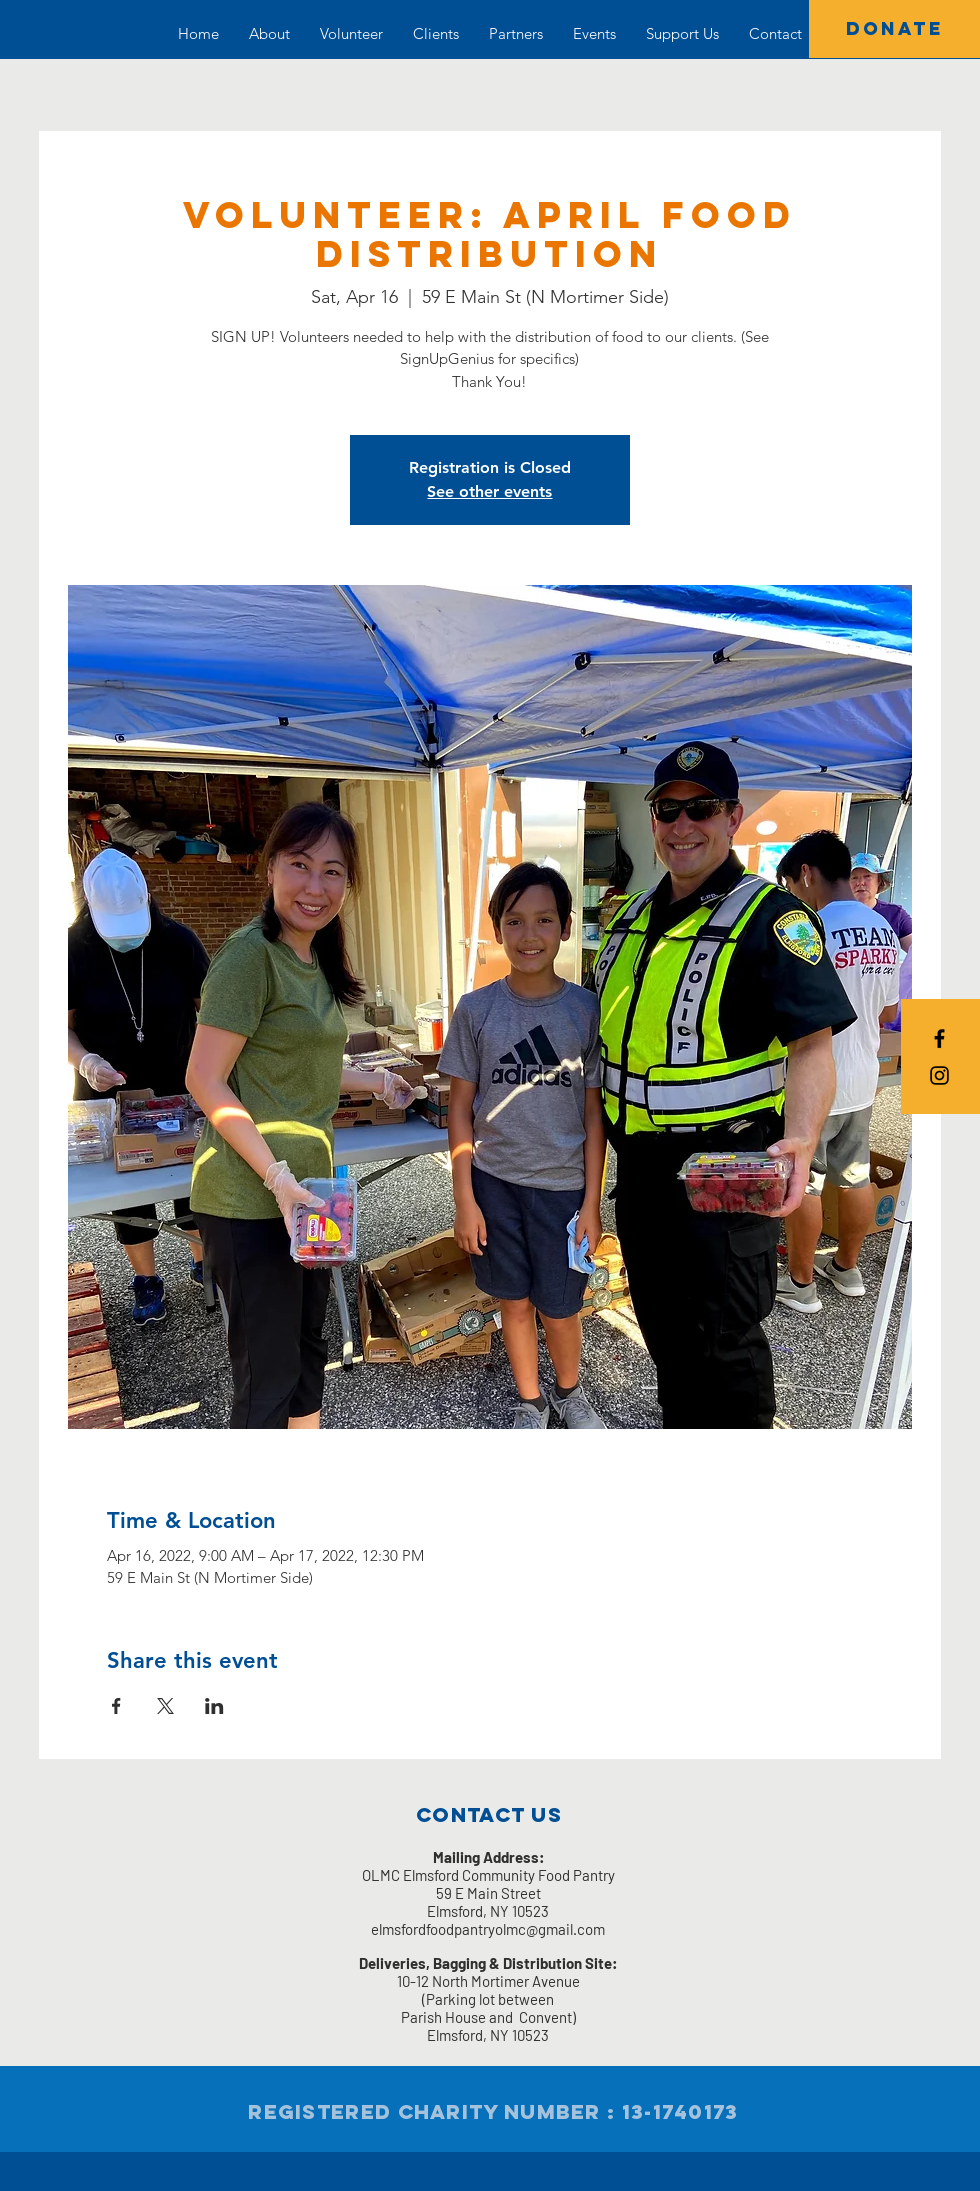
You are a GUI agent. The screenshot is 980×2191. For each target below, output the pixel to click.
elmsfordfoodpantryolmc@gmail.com (488, 1929)
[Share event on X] (165, 1706)
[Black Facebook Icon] (939, 1038)
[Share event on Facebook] (116, 1706)
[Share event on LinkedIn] (214, 1706)
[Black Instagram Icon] (939, 1075)
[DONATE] (894, 29)
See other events (489, 491)
